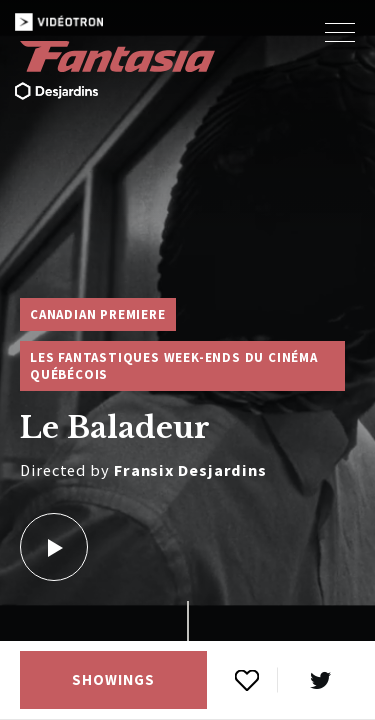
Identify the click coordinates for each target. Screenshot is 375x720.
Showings (113, 680)
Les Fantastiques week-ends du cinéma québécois (174, 366)
